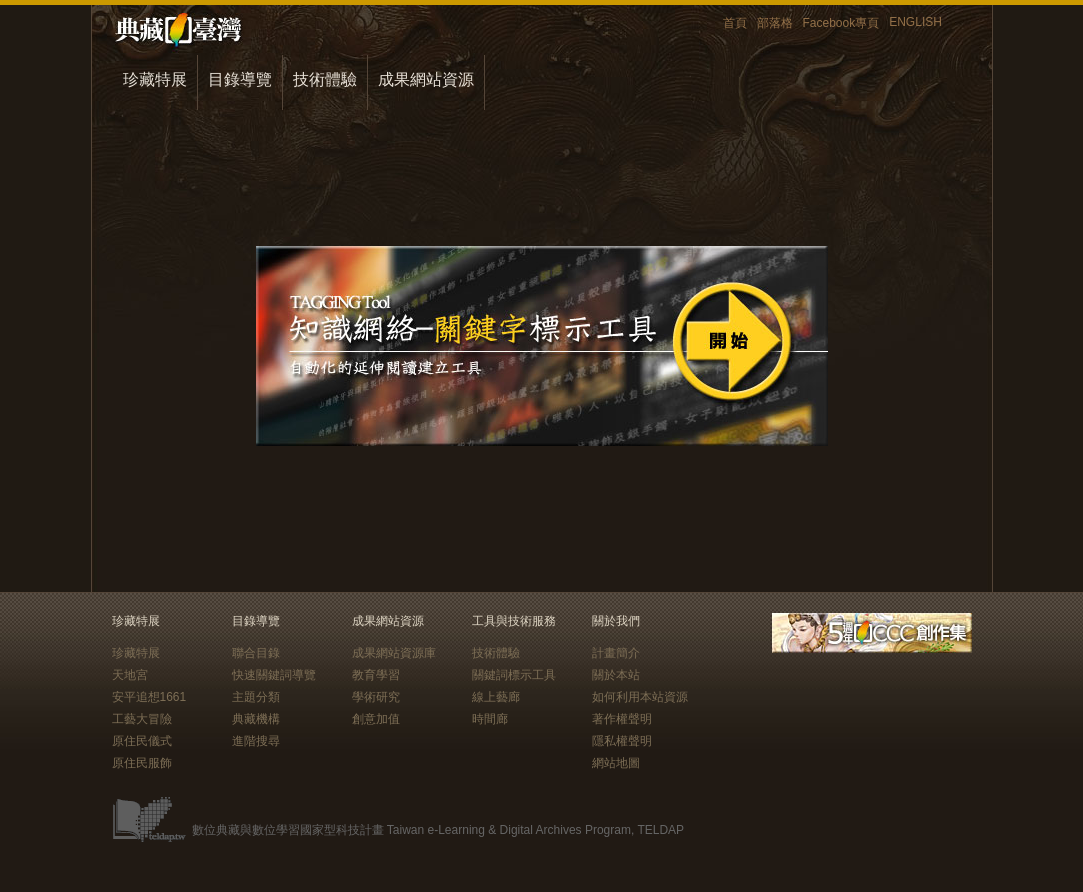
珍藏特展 (155, 79)
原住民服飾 (142, 763)
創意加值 (376, 719)
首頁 (735, 23)
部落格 (775, 23)
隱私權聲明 (622, 741)
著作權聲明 (622, 719)
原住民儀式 (142, 741)
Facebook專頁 (841, 23)
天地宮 (130, 675)
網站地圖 (616, 763)
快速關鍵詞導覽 (274, 675)
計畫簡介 (616, 653)
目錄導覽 (240, 79)
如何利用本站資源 (640, 697)
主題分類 (256, 697)
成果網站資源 (426, 79)
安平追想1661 (149, 697)
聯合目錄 (256, 653)
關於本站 (616, 675)
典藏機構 (256, 719)
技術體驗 (325, 79)
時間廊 (490, 719)
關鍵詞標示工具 (514, 675)
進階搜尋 (256, 741)
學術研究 (376, 697)
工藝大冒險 (142, 719)
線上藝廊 (496, 697)
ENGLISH (915, 22)
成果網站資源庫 (394, 653)
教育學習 (376, 675)
